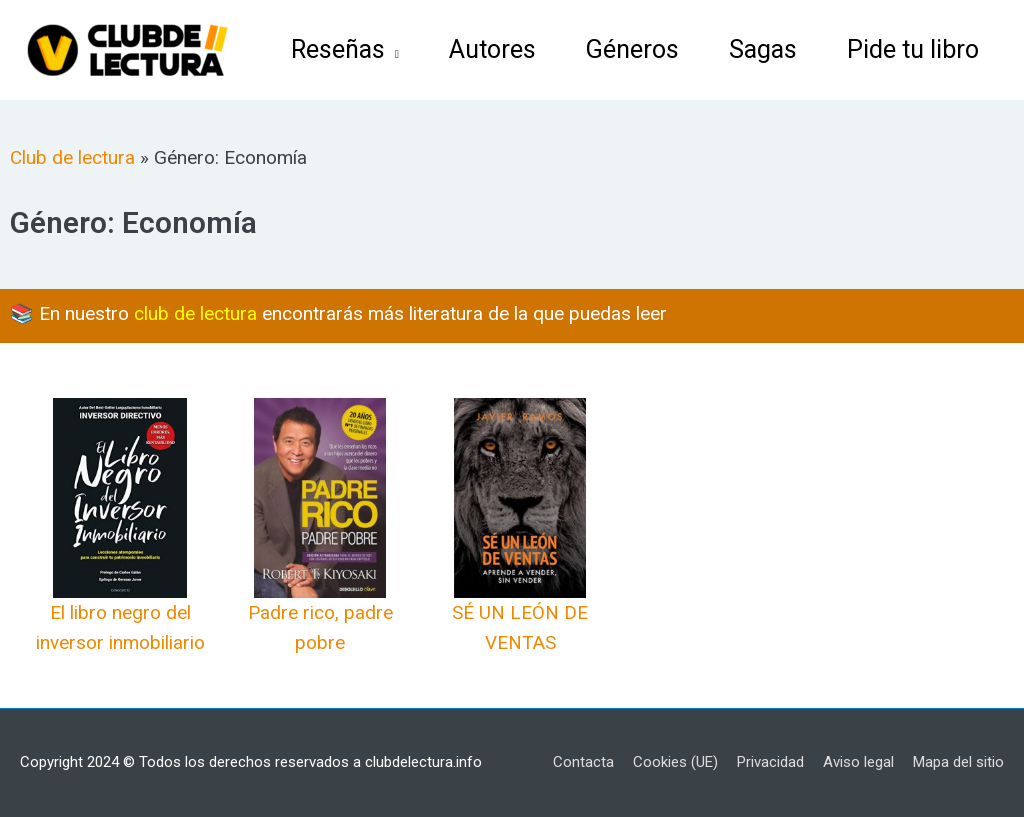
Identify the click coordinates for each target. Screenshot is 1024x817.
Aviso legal (858, 762)
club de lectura (195, 313)
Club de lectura (72, 157)
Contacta (583, 762)
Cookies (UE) (675, 762)
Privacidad (770, 762)
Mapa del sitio (958, 762)
